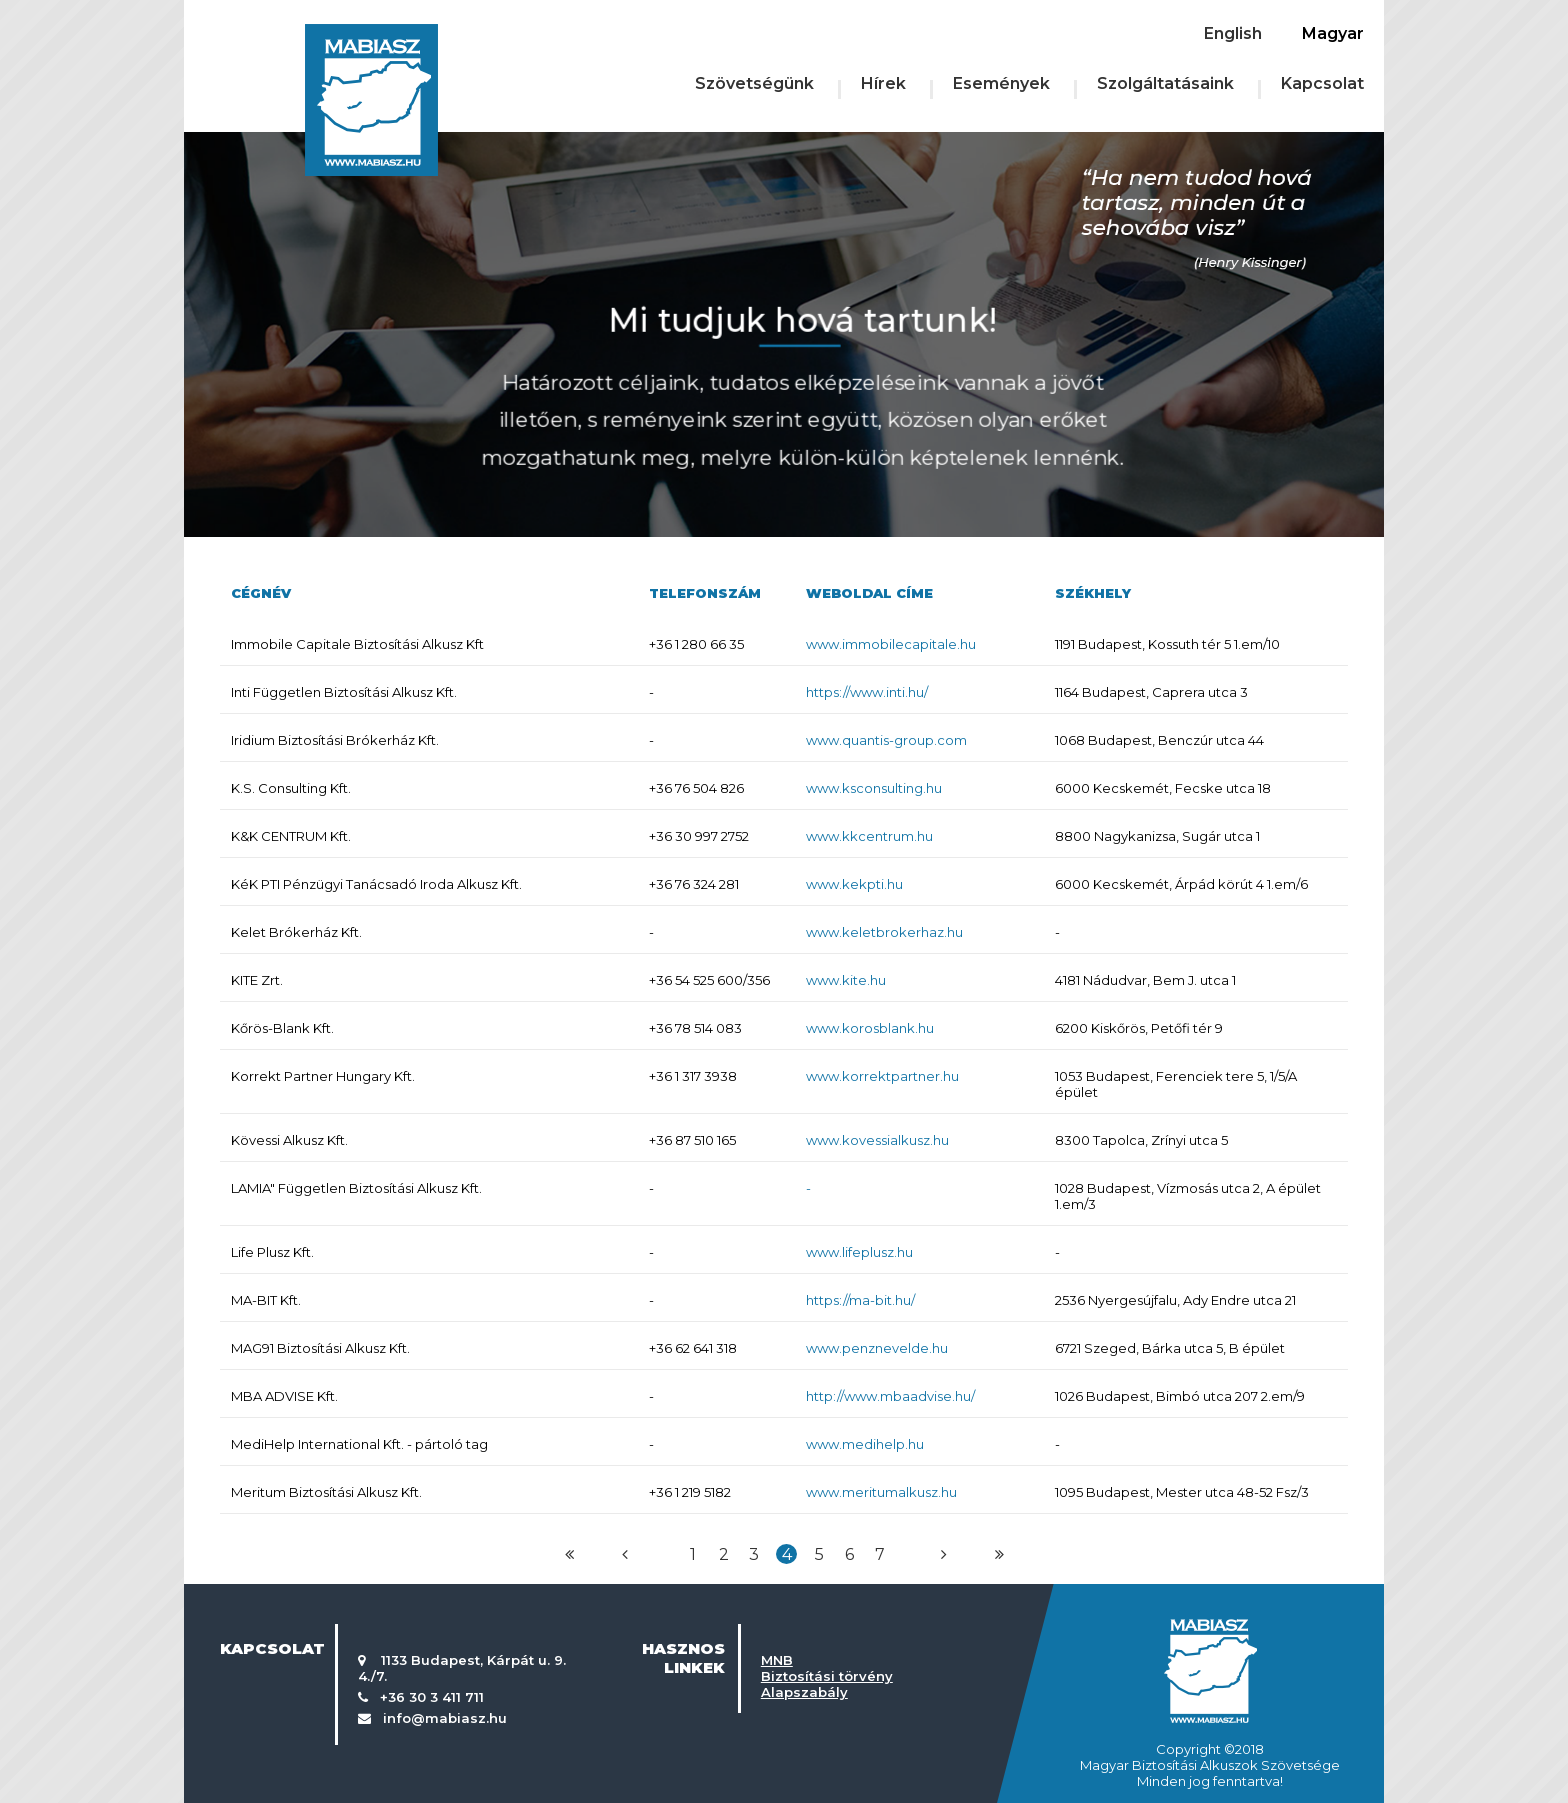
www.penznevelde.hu (877, 1348)
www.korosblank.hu (870, 1028)
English (1233, 33)
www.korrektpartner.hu (882, 1076)
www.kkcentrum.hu (869, 836)
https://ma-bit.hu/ (860, 1300)
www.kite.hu (846, 980)
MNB (777, 1660)
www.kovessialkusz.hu (877, 1140)
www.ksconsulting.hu (874, 788)
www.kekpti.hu (854, 884)
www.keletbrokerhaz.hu (884, 932)
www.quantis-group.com (886, 740)
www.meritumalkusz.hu (881, 1492)
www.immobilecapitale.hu (891, 644)
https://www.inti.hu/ (867, 692)
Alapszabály (804, 1692)
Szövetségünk (754, 83)
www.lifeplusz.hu (859, 1252)
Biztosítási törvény (827, 1676)
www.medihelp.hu (865, 1444)
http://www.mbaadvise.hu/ (890, 1396)
